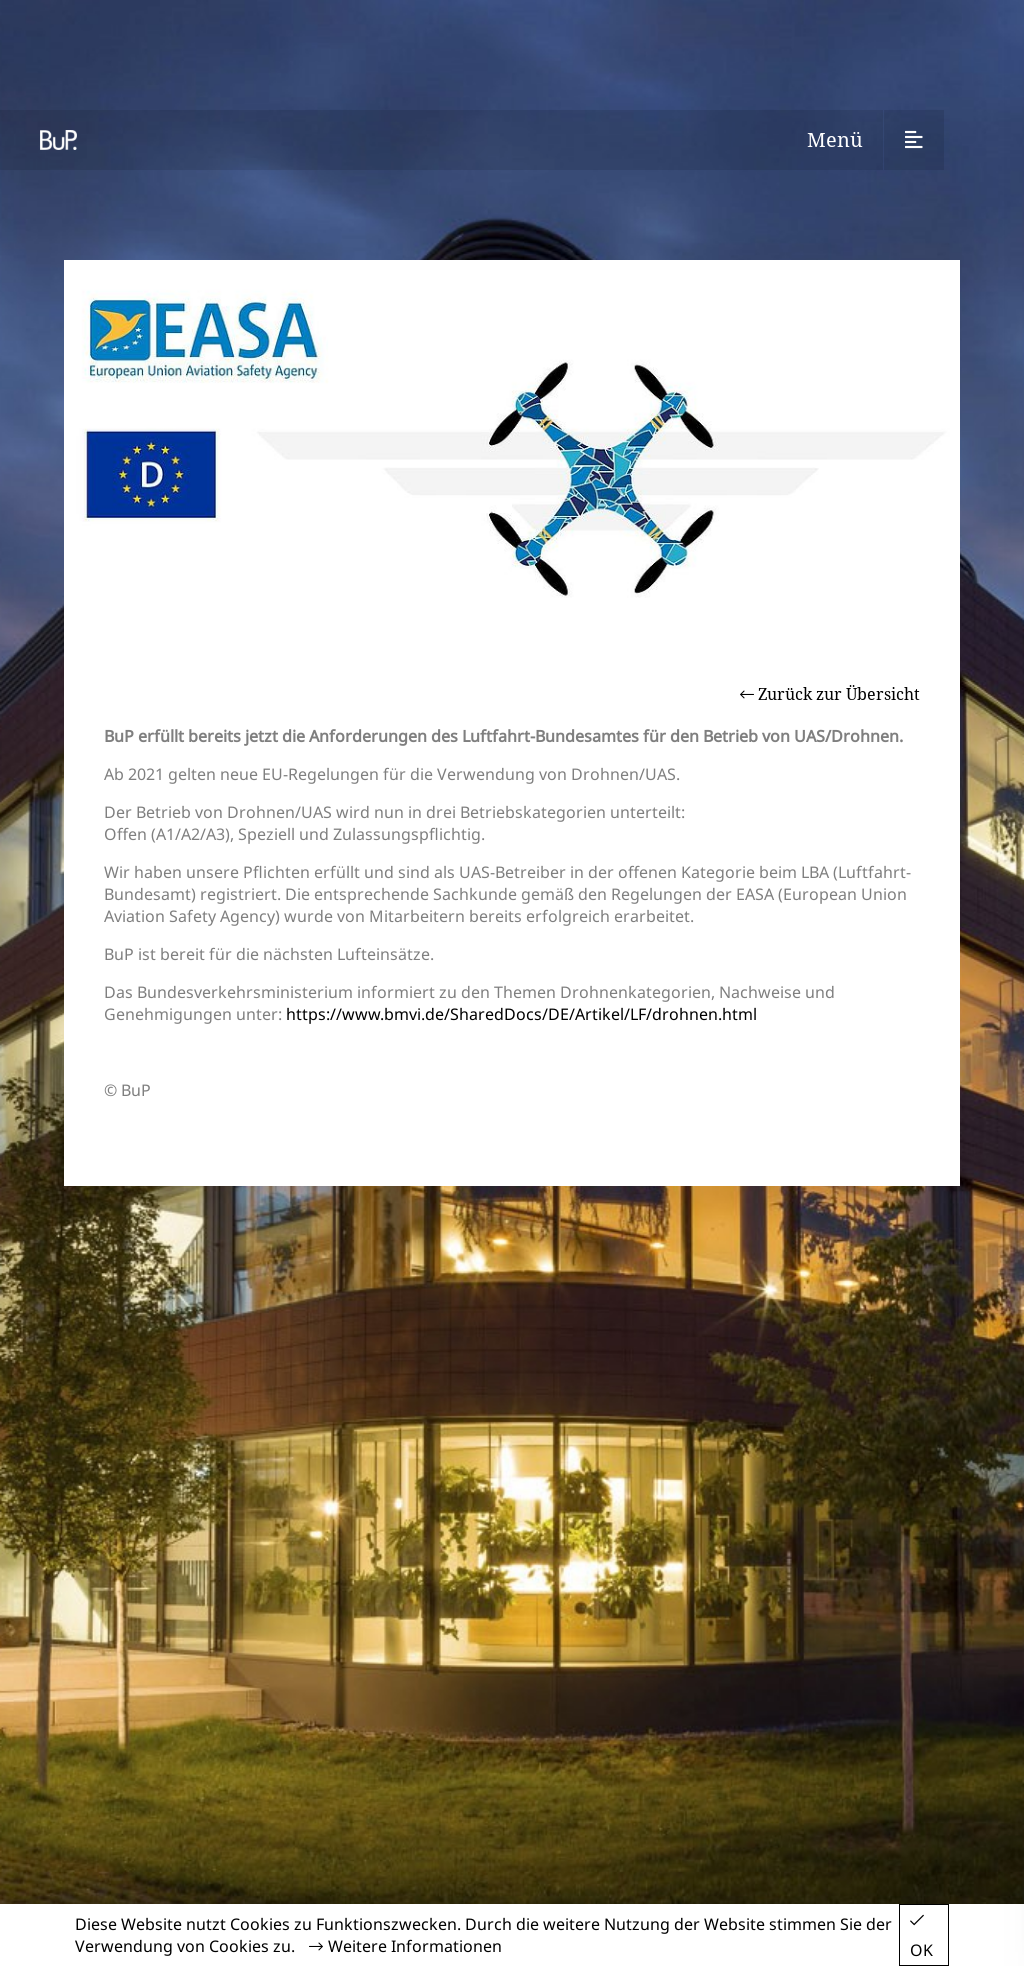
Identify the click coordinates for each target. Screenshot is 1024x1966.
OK (921, 1936)
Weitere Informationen (405, 1946)
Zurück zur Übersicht (830, 694)
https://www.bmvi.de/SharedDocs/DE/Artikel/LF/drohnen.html (521, 1014)
